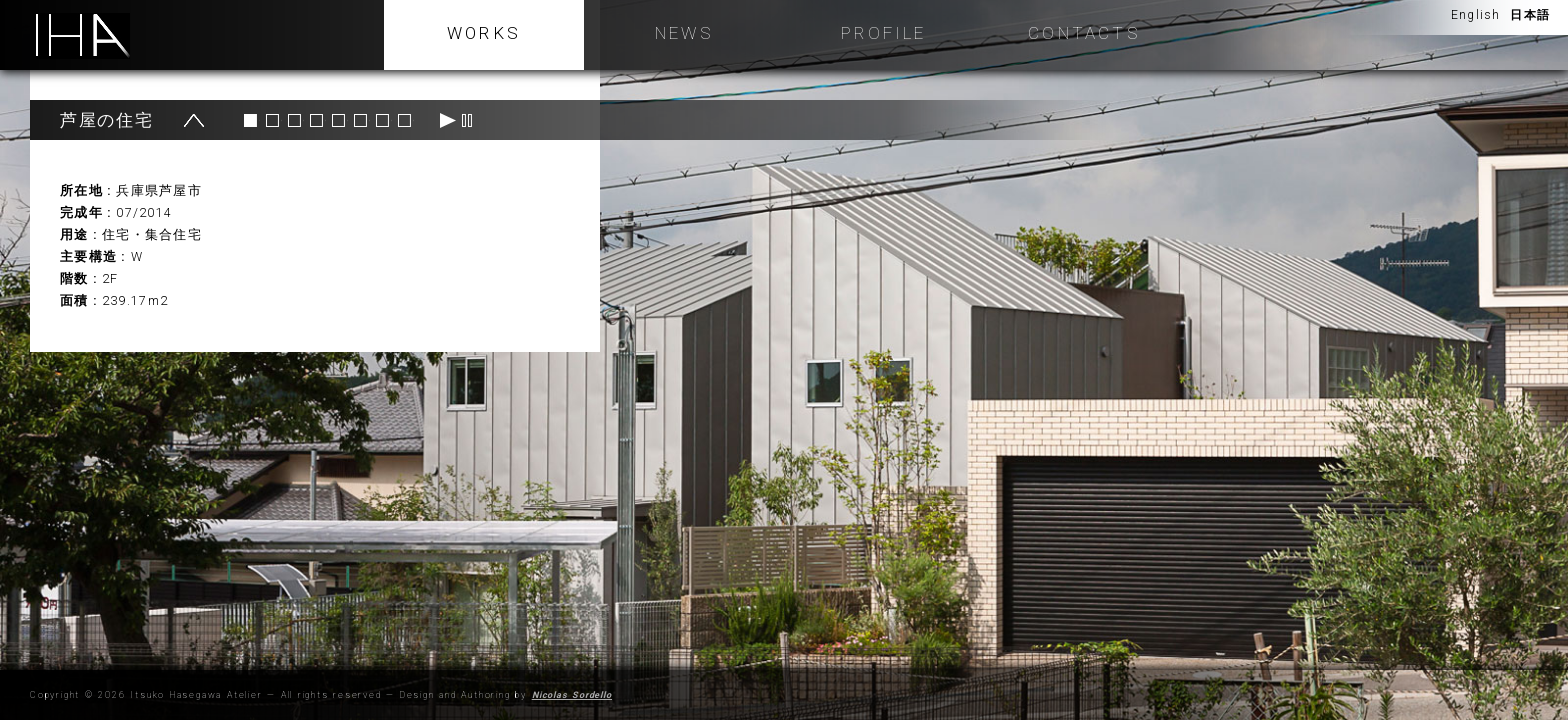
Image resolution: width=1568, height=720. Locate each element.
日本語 (1530, 11)
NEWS (684, 33)
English (1475, 11)
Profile (883, 33)
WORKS (484, 33)
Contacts (1084, 33)
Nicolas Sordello (572, 695)
